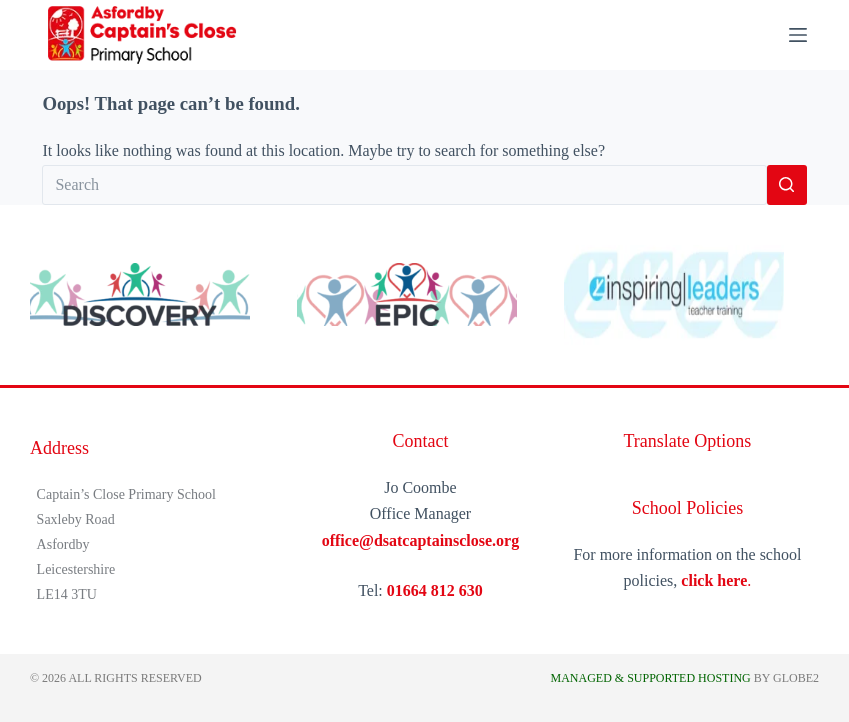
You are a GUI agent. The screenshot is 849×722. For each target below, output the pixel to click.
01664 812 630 (435, 590)
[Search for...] (404, 185)
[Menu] (798, 35)
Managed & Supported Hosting (650, 678)
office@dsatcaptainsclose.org (421, 540)
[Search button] (787, 185)
